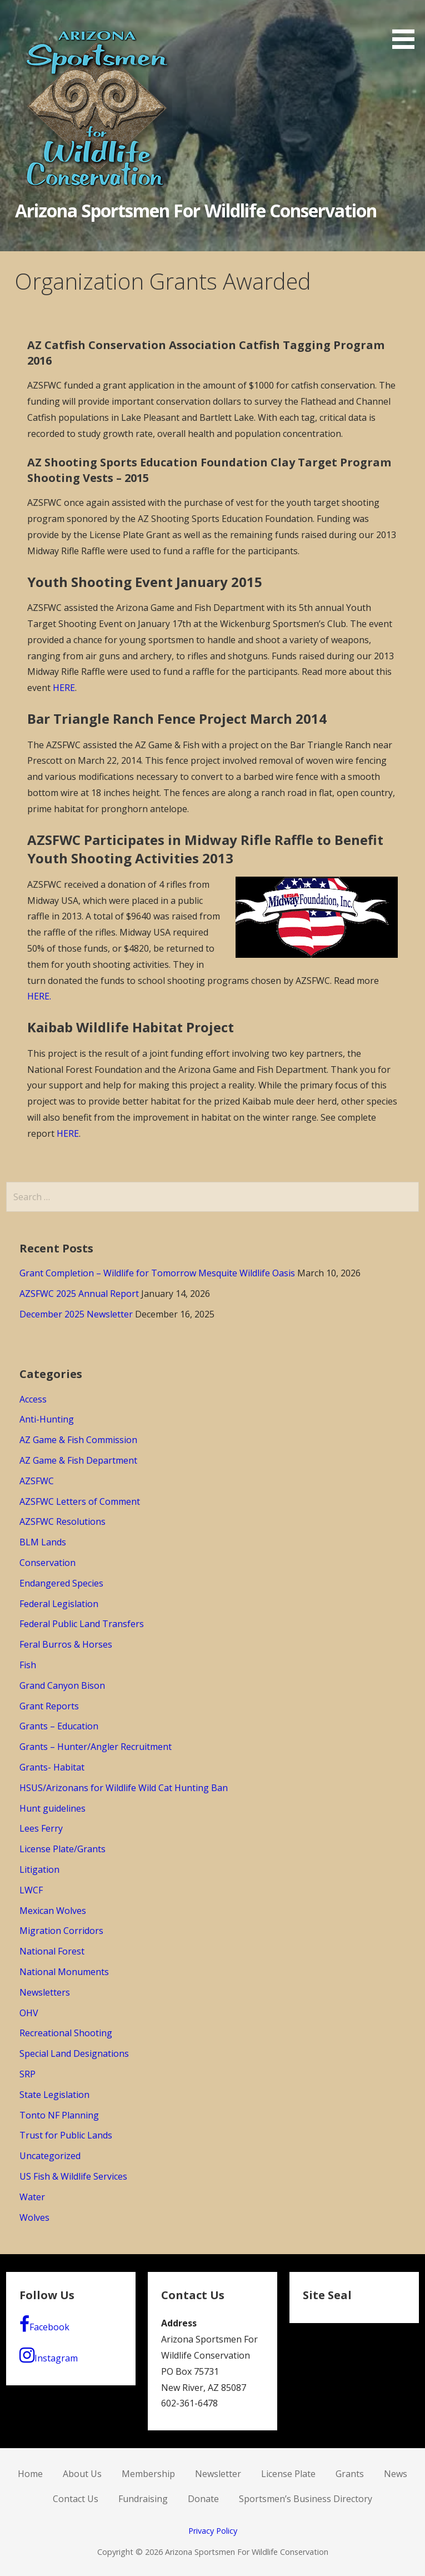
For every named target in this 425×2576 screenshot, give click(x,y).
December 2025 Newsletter (76, 1314)
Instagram (48, 2355)
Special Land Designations (74, 2053)
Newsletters (44, 1992)
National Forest (51, 1951)
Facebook (44, 2324)
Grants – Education (58, 1726)
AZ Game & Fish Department (78, 1460)
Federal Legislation (58, 1604)
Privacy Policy (212, 2530)
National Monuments (64, 1972)
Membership (148, 2474)
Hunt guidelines (52, 1808)
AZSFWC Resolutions (62, 1521)
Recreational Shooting (65, 2033)
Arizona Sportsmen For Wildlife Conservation (196, 210)
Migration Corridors (61, 1930)
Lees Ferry (41, 1828)
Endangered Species (61, 1583)
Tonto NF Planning (59, 2115)
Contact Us (75, 2499)
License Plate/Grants (62, 1849)
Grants (350, 2474)
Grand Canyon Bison (62, 1685)
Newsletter (218, 2474)
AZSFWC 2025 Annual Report (79, 1293)
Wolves (34, 2217)
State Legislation (54, 2094)
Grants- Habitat (51, 1767)
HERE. (39, 996)
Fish (27, 1665)
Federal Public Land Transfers (81, 1624)
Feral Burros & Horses (65, 1644)
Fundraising (143, 2499)
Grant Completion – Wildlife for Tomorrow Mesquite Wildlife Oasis (157, 1273)
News (395, 2474)
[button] (407, 26)
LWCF (31, 1890)
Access (33, 1399)
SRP (27, 2074)
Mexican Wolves (52, 1910)
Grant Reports (49, 1706)
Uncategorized (50, 2156)
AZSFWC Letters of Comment (79, 1501)
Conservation (47, 1562)
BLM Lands (42, 1542)
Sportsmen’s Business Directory (305, 2499)
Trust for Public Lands (65, 2135)
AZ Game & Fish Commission (78, 1440)
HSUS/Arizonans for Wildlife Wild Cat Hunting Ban (123, 1788)
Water (32, 2197)
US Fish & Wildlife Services (73, 2176)
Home (30, 2474)
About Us (82, 2474)
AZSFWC (36, 1481)
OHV (28, 2013)
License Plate (288, 2474)
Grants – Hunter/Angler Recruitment (95, 1746)
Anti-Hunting (46, 1419)
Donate (203, 2499)
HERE (64, 688)
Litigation (39, 1869)
